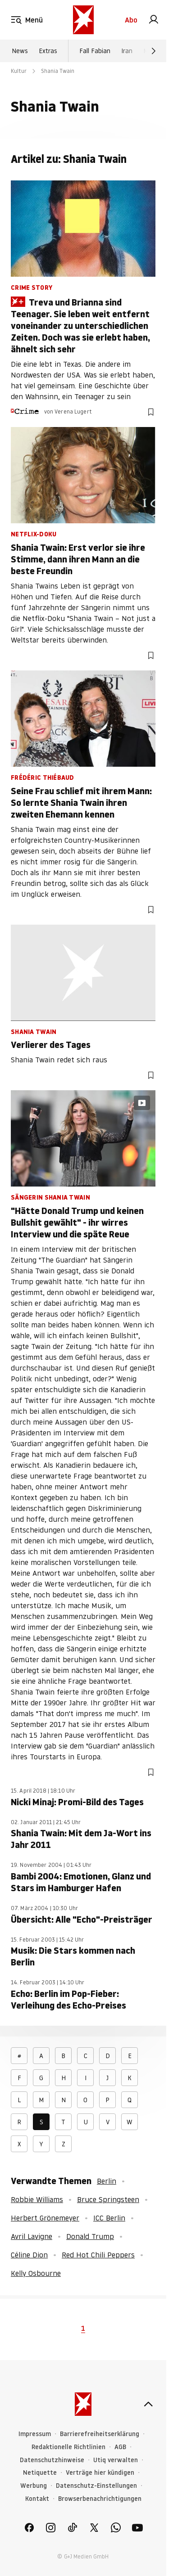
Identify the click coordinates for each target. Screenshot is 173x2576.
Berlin (106, 2180)
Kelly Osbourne (36, 2273)
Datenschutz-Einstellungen (96, 2486)
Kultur (19, 70)
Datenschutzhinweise (52, 2460)
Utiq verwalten (115, 2460)
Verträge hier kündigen (100, 2473)
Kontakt (37, 2499)
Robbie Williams (37, 2199)
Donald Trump (90, 2236)
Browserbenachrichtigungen (99, 2499)
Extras (48, 51)
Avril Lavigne (31, 2236)
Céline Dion (29, 2254)
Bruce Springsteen (108, 2199)
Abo (131, 19)
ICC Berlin (109, 2217)
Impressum (34, 2434)
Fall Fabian (94, 51)
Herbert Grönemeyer (45, 2217)
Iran (126, 51)
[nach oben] (148, 2404)
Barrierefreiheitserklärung (99, 2434)
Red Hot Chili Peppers (98, 2254)
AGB (120, 2447)
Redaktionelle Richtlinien (68, 2447)
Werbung (33, 2486)
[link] (154, 20)
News (20, 51)
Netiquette (40, 2473)
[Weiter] (153, 51)
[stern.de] (83, 19)
